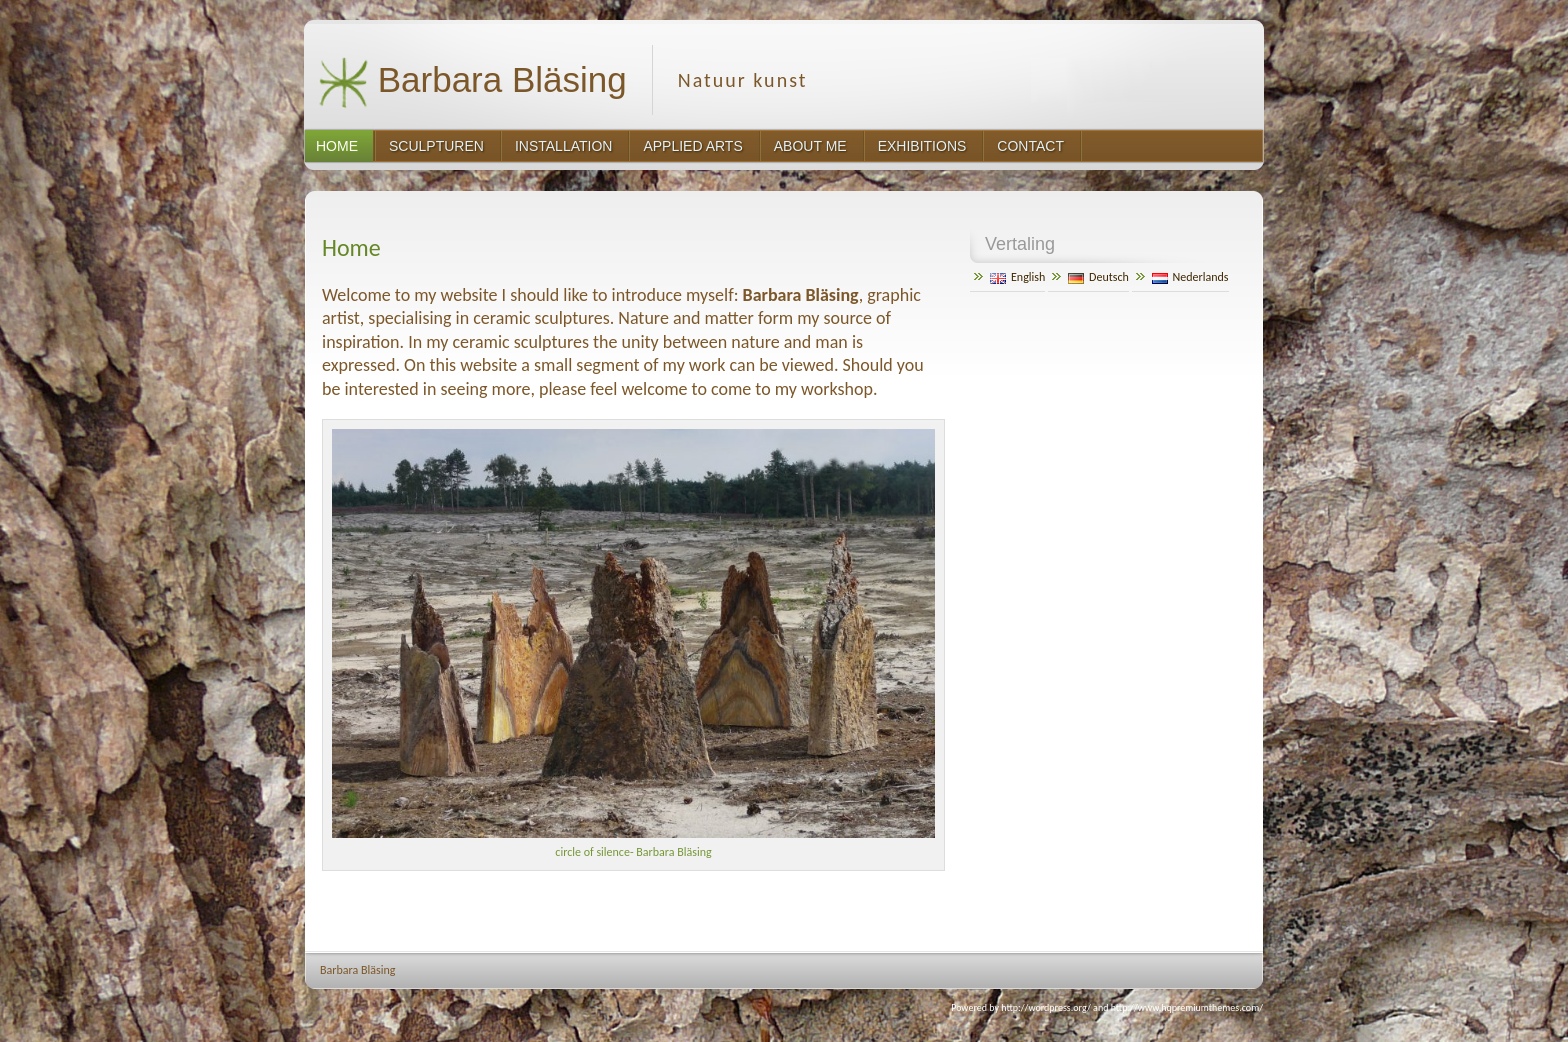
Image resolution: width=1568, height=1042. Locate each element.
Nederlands (1190, 277)
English (1017, 277)
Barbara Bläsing (472, 82)
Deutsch (1098, 277)
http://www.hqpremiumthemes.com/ (1187, 1007)
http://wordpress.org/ (1046, 1007)
